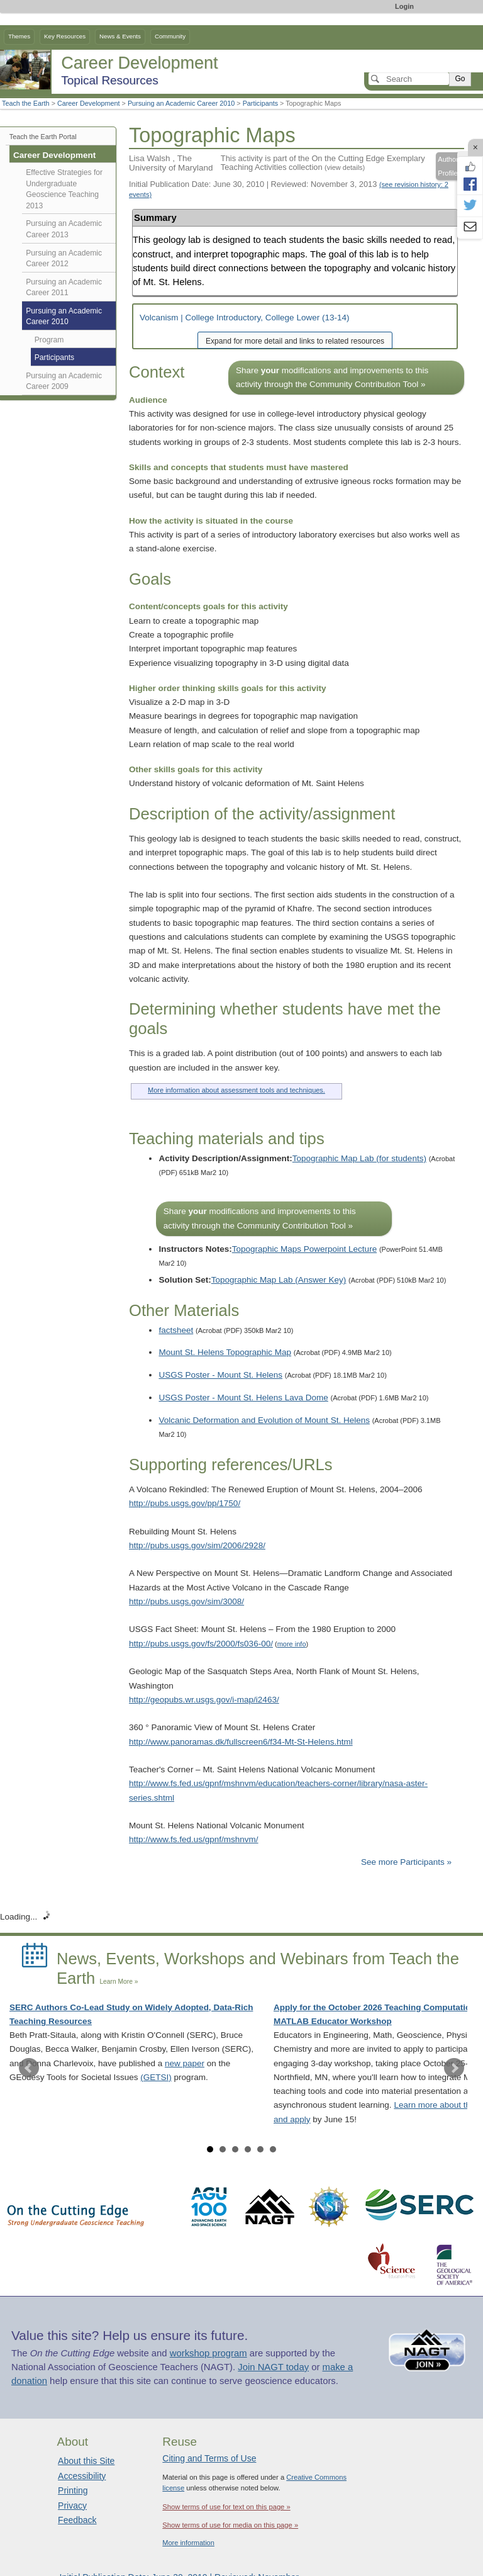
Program (49, 339)
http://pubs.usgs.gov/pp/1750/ (184, 1503)
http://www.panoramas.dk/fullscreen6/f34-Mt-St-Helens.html (241, 1741)
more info (291, 1644)
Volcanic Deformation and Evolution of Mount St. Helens (263, 1420)
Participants (260, 103)
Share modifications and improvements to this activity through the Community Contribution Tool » (332, 377)
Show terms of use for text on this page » (226, 2507)
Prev (29, 2068)
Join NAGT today (273, 2367)
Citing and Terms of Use (209, 2458)
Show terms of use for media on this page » (230, 2525)
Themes (19, 36)
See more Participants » (406, 1862)
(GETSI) (156, 2077)
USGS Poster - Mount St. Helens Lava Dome (243, 1397)
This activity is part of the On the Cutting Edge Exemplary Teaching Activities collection (323, 163)
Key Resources (65, 36)
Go (460, 78)
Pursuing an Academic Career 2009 (64, 381)
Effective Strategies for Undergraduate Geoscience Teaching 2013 (64, 189)
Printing (72, 2490)
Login (404, 6)
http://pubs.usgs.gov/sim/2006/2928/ (197, 1545)
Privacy (72, 2505)
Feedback (77, 2520)
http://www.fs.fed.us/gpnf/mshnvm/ (193, 1839)
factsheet (175, 1330)
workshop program (208, 2353)
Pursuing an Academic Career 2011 (64, 288)
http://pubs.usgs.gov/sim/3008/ (186, 1601)
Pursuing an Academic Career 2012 (64, 259)
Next (454, 2068)
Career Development (88, 103)
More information (188, 2542)
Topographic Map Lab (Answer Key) (279, 1280)
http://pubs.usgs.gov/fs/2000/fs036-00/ (201, 1643)
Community (170, 36)
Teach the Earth (26, 103)
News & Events (120, 36)
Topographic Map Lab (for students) (359, 1158)
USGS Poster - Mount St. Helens (220, 1375)
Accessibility (82, 2476)
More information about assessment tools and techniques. (236, 1090)
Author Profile (448, 166)
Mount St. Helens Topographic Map (224, 1352)
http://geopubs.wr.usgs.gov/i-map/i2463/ (204, 1699)
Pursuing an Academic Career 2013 (64, 229)
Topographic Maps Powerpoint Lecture (304, 1249)
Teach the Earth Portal (43, 136)
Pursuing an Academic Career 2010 (181, 103)
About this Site (86, 2461)
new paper (184, 2063)
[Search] (409, 78)
